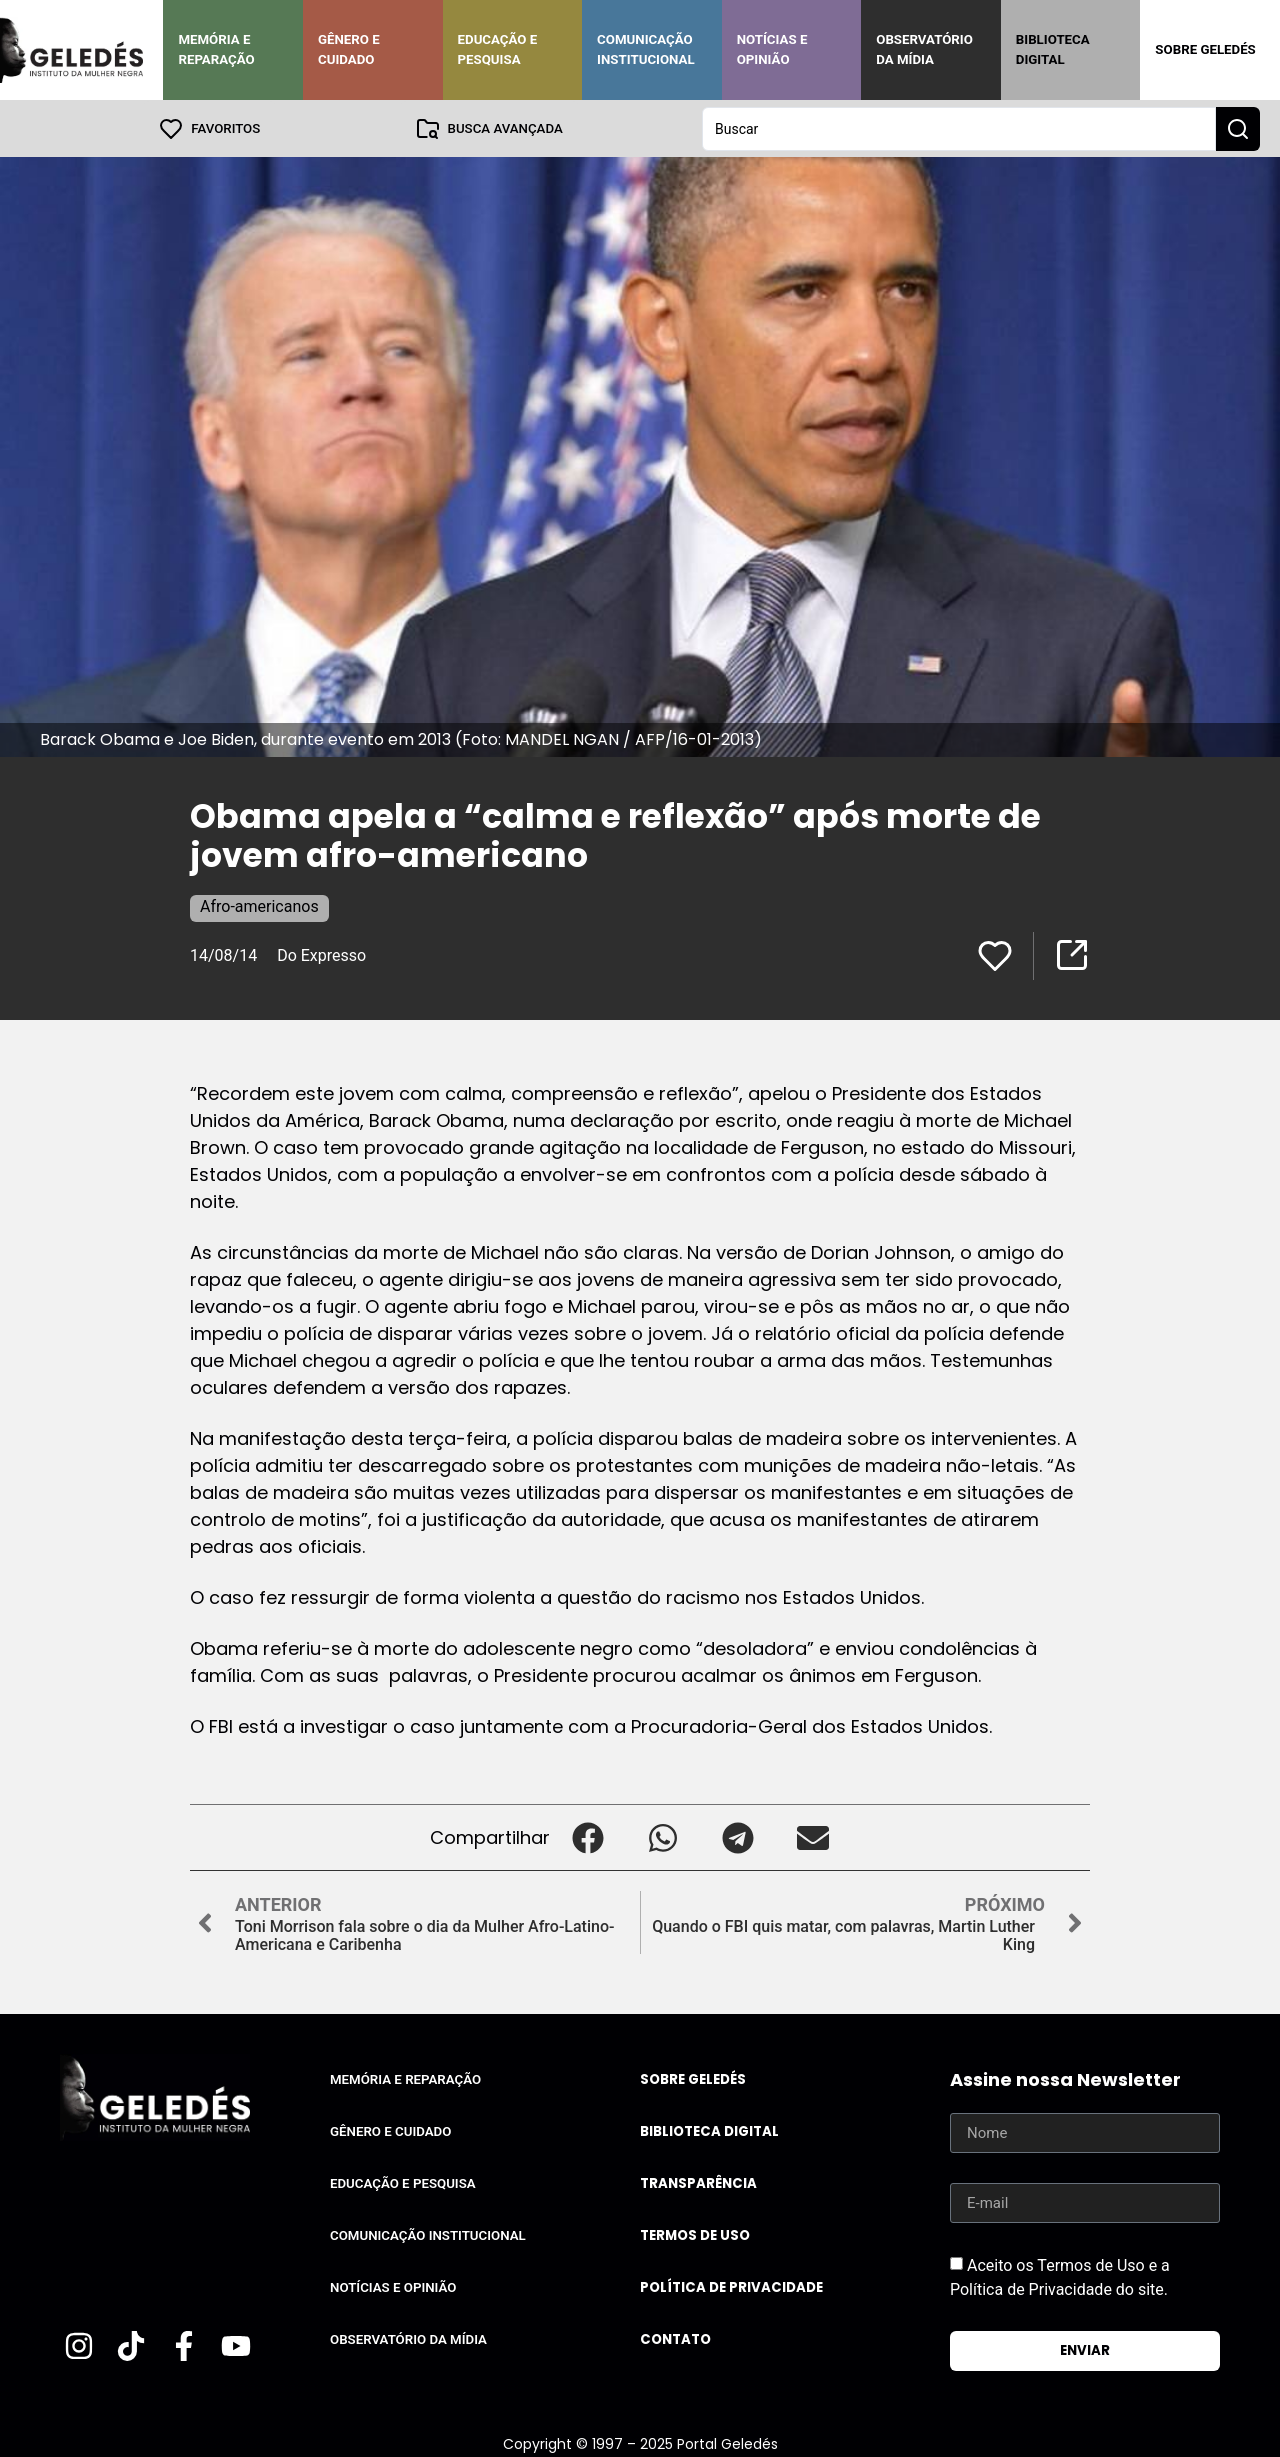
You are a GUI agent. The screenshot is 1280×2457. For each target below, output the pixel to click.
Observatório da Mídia (924, 49)
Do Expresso (321, 954)
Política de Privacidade (731, 2286)
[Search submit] (1238, 128)
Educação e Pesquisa (498, 49)
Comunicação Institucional (646, 49)
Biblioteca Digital (1053, 49)
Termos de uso (695, 2234)
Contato (675, 2338)
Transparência (698, 2182)
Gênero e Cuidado (349, 49)
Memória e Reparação (216, 49)
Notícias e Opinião (772, 49)
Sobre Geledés (1205, 49)
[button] (587, 1836)
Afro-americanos (259, 905)
